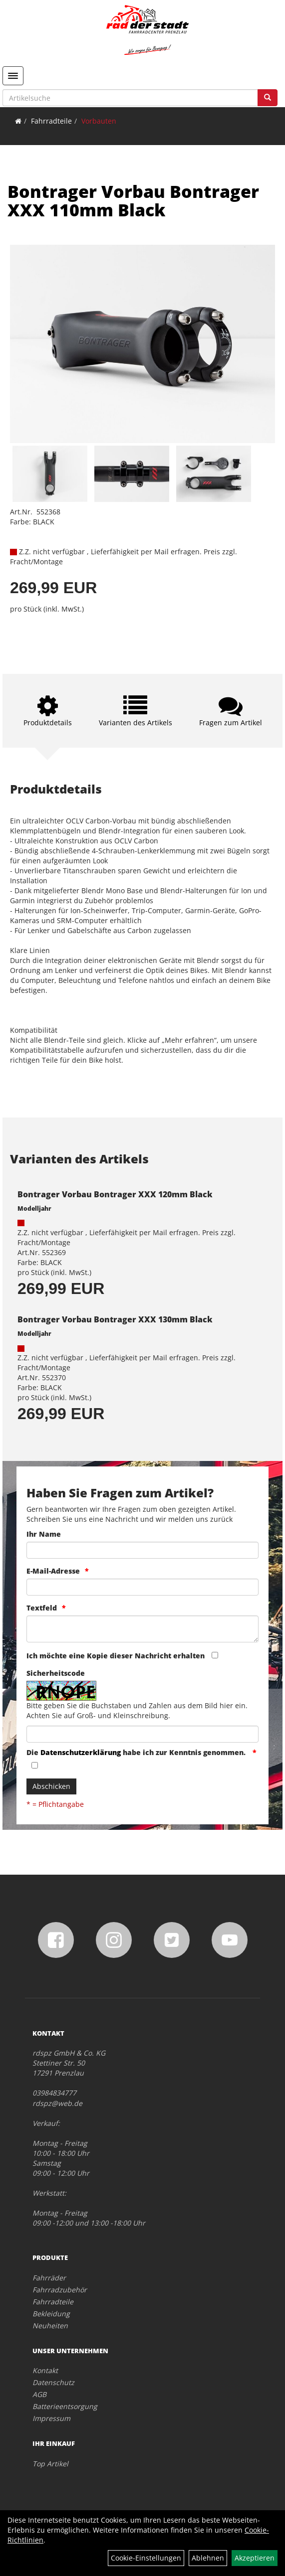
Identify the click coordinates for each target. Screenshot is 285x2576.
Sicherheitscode (55, 1673)
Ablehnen (208, 2558)
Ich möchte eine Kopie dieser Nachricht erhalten (115, 1655)
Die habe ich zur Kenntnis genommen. (137, 1752)
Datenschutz (53, 2382)
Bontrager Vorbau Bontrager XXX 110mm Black (133, 200)
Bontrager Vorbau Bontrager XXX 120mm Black (115, 1194)
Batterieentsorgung (64, 2406)
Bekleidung (51, 2313)
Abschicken (51, 1786)
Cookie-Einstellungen (146, 2558)
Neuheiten (50, 2325)
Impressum (51, 2418)
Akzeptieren (255, 2558)
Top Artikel (50, 2463)
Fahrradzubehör (59, 2289)
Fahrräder (49, 2277)
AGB (39, 2394)
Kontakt (45, 2370)
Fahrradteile (51, 121)
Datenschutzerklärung (80, 1752)
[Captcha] (142, 1734)
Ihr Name (43, 1534)
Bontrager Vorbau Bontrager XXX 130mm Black (115, 1319)
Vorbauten (98, 121)
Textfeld (41, 1607)
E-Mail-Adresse (53, 1571)
